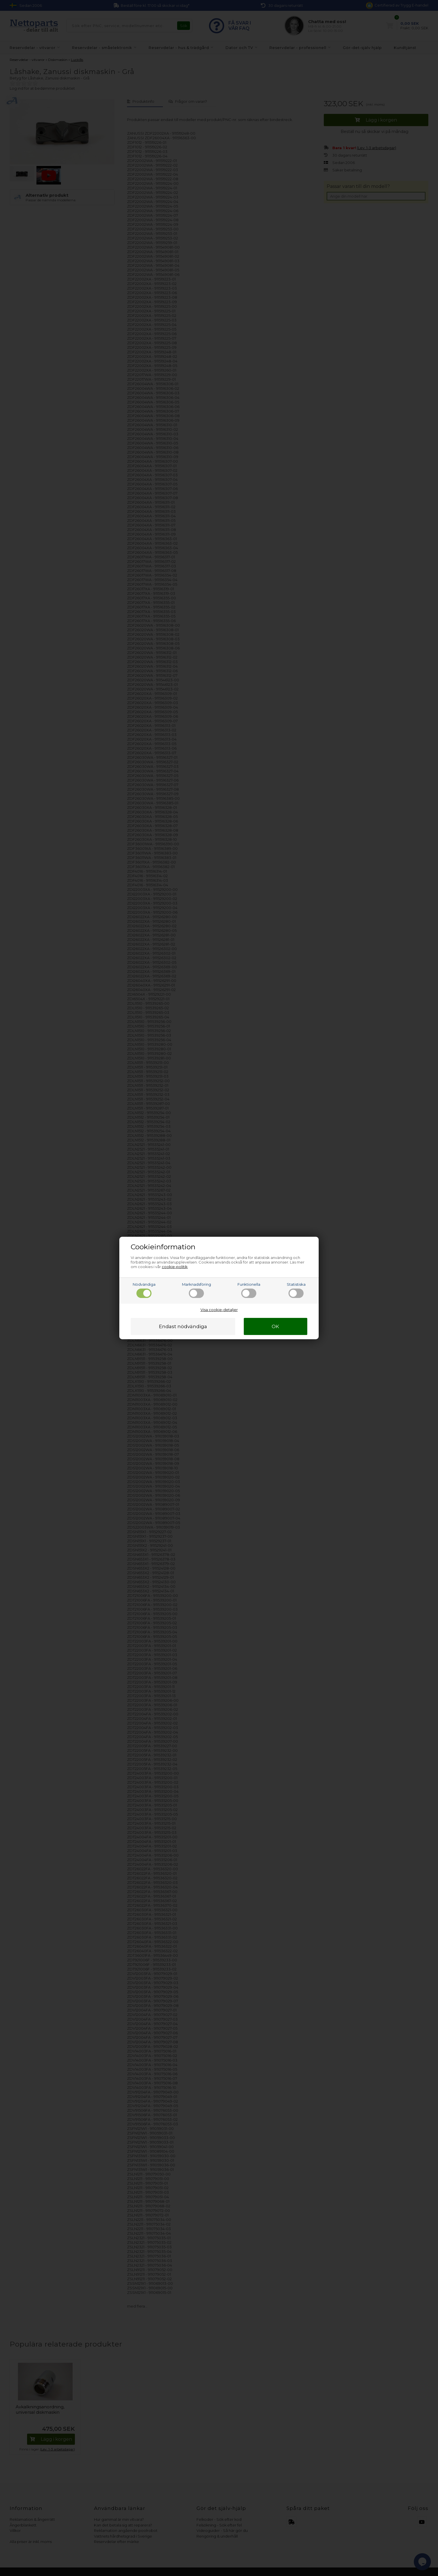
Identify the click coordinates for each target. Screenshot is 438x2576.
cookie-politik (175, 1266)
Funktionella (249, 1290)
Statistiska (296, 1290)
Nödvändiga (144, 1290)
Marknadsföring (196, 1290)
